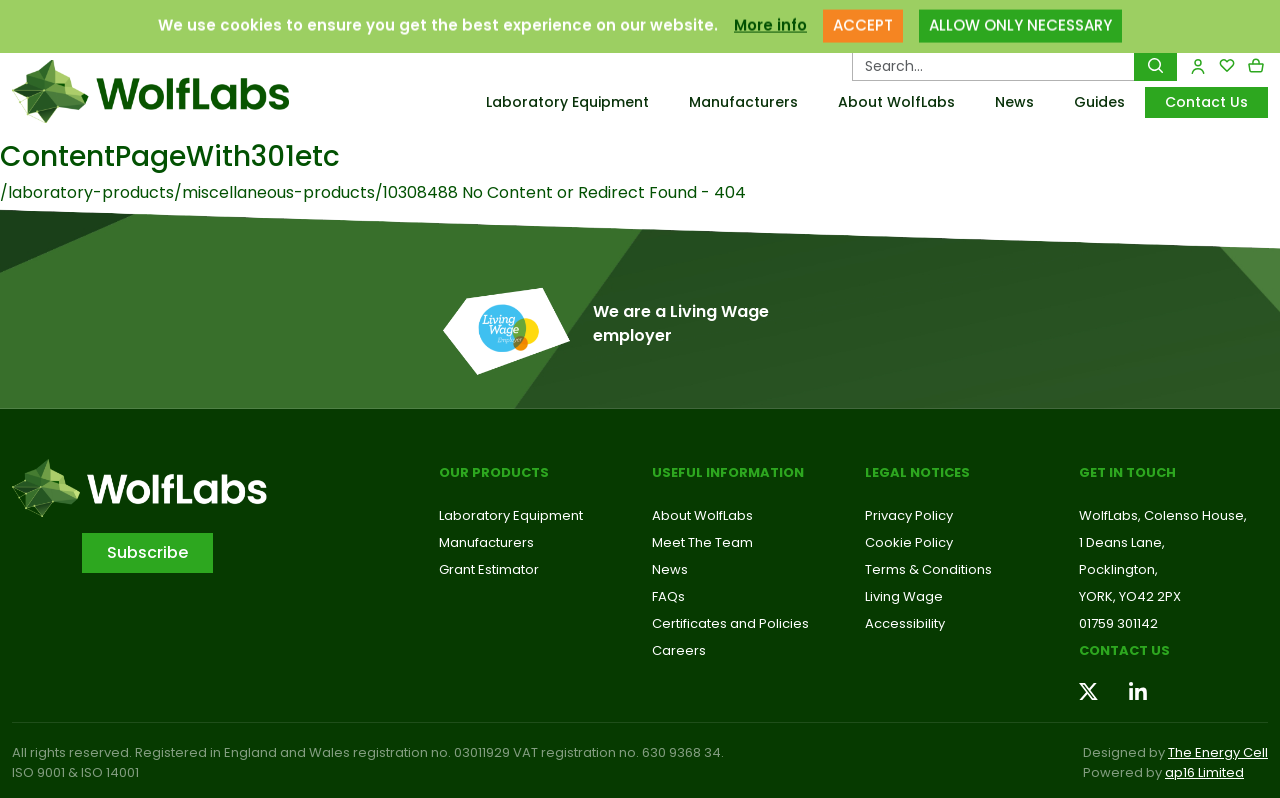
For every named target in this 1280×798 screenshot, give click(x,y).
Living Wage (904, 596)
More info (770, 16)
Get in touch (1127, 472)
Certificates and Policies (730, 623)
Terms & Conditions (928, 569)
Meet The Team (702, 542)
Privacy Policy (909, 515)
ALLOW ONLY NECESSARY (1020, 16)
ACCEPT (863, 16)
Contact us (1124, 650)
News (1014, 102)
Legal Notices (917, 472)
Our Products (494, 472)
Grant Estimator (489, 569)
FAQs (668, 596)
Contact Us (1206, 102)
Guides (1099, 102)
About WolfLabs (896, 102)
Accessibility (905, 623)
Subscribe (147, 552)
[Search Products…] (993, 66)
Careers (679, 650)
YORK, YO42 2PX (1130, 596)
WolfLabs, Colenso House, (1163, 515)
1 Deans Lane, (1122, 542)
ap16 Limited (1204, 772)
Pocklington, (1118, 569)
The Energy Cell (1218, 752)
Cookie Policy (909, 542)
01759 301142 (1118, 623)
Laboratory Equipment (567, 102)
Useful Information (728, 472)
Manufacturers (743, 102)
